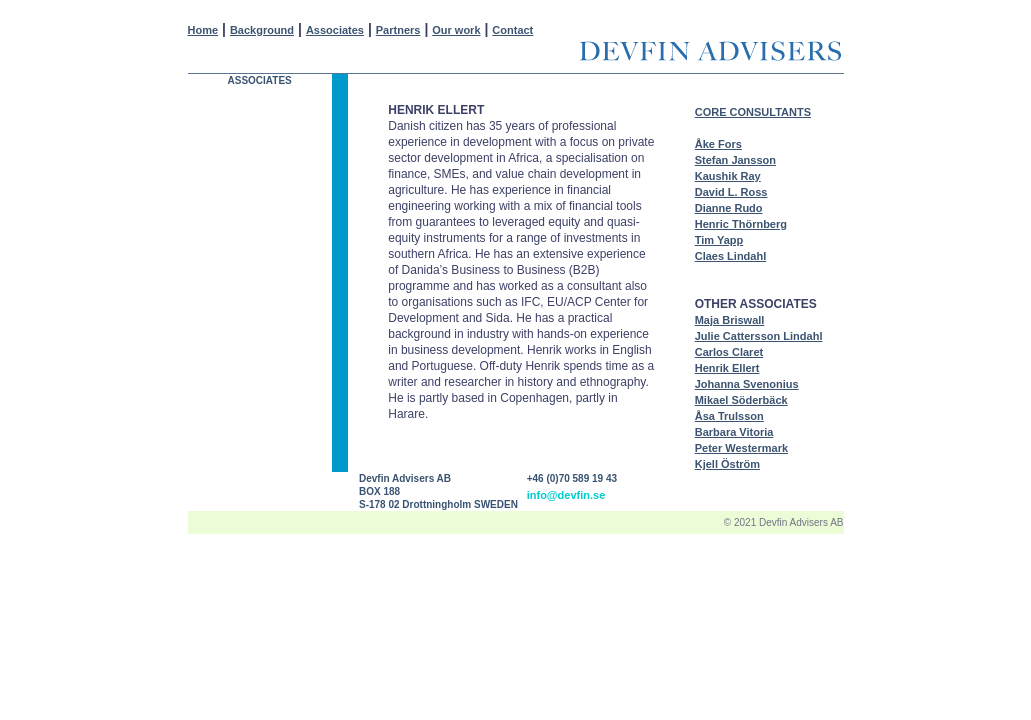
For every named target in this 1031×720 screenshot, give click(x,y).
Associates (335, 30)
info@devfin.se (566, 495)
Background (262, 30)
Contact (512, 30)
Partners (398, 30)
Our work (456, 30)
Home (203, 30)
